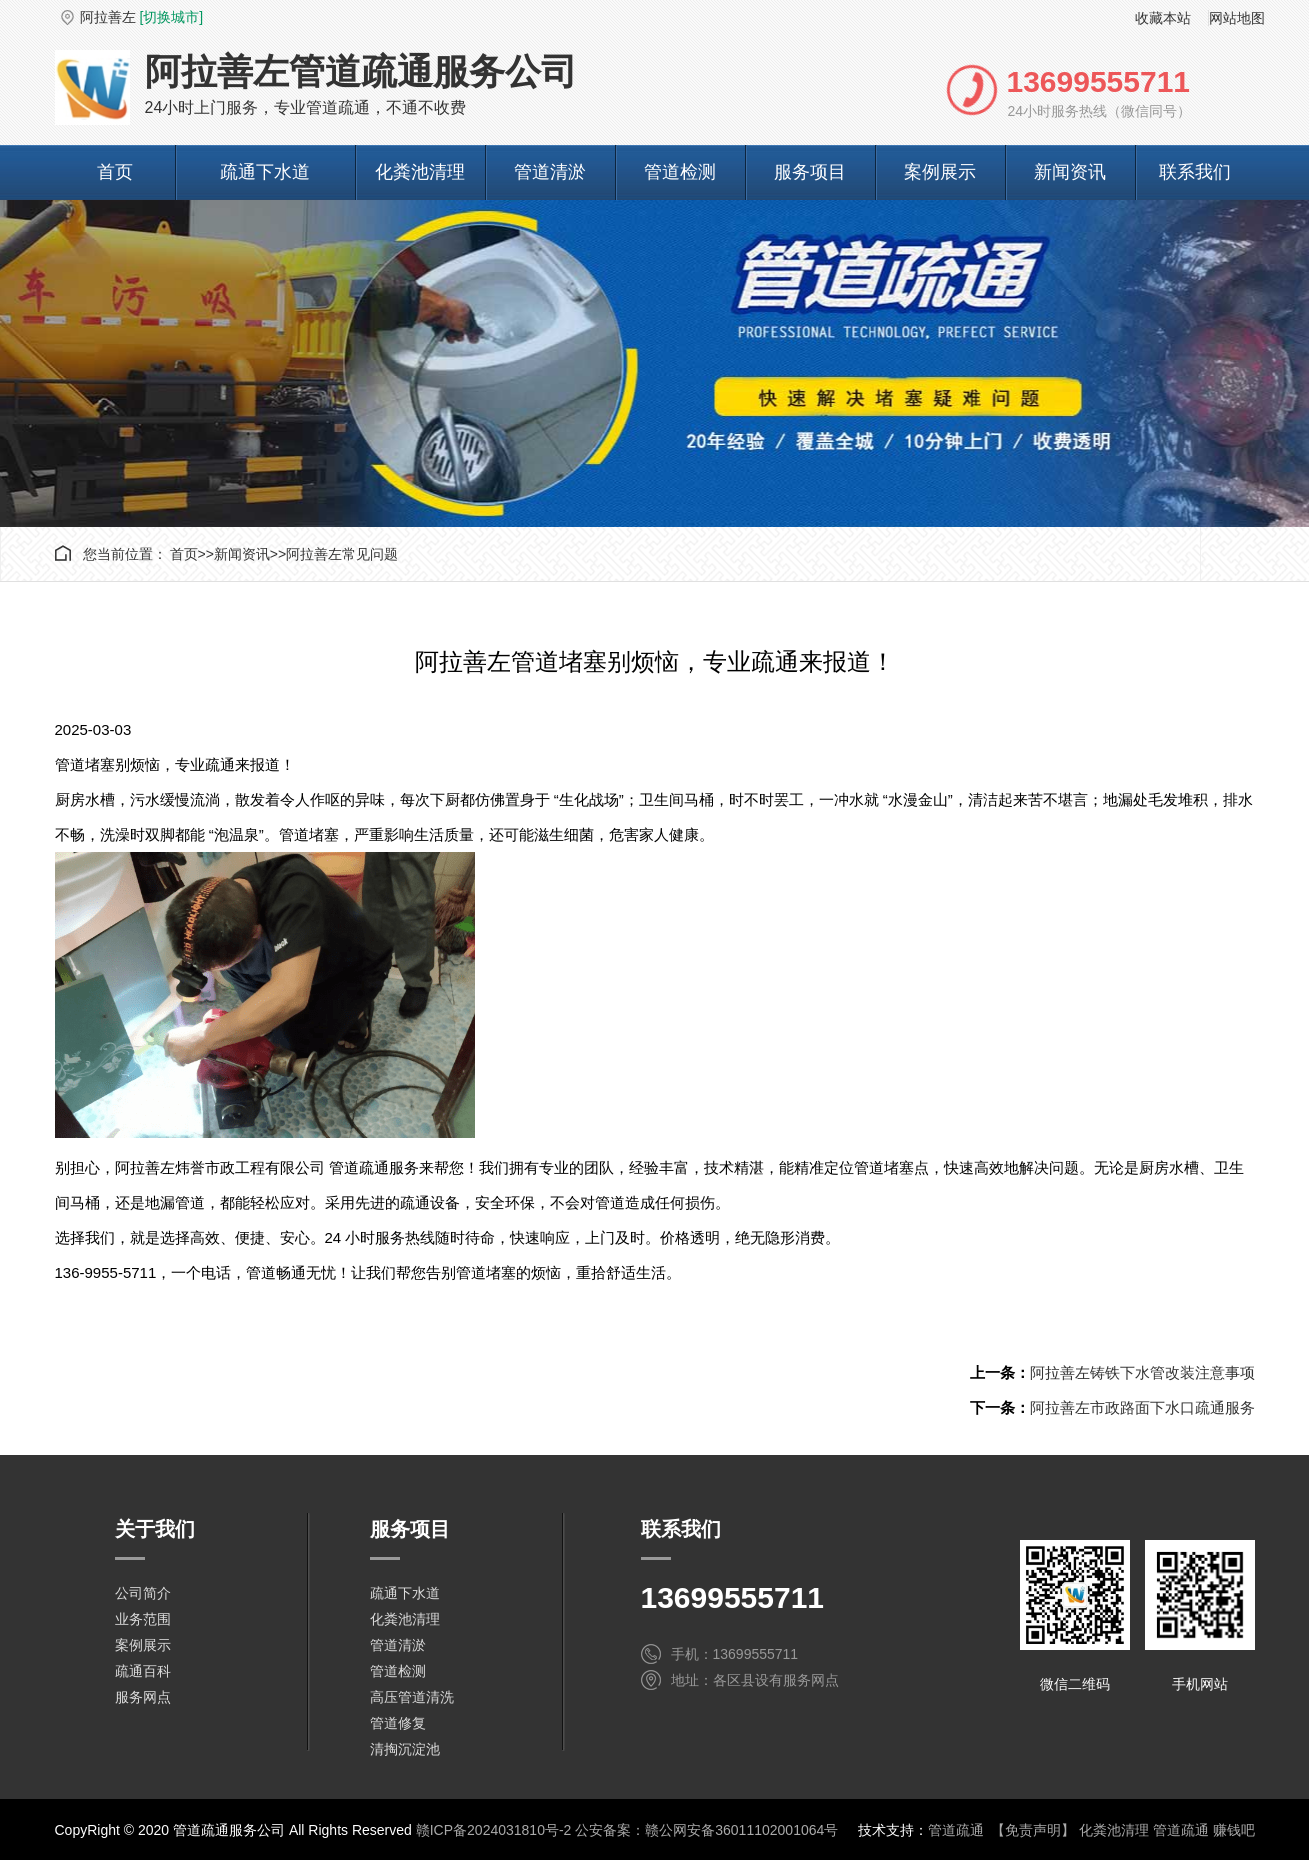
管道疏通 (956, 1830)
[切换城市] (171, 17)
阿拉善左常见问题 (342, 554)
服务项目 (810, 172)
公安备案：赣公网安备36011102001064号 (706, 1830)
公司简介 (143, 1593)
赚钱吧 (1234, 1830)
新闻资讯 (1070, 172)
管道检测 (680, 172)
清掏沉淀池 (405, 1749)
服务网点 (143, 1697)
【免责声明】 (1033, 1830)
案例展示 (940, 172)
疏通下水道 (265, 172)
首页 (115, 172)
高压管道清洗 (412, 1697)
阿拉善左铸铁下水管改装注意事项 (1142, 1372)
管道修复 (398, 1723)
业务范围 (143, 1619)
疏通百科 (143, 1671)
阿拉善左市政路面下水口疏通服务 (1142, 1407)
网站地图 (1237, 18)
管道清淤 (550, 172)
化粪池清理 (420, 172)
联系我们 (1195, 172)
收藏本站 (1163, 18)
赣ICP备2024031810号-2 (494, 1830)
